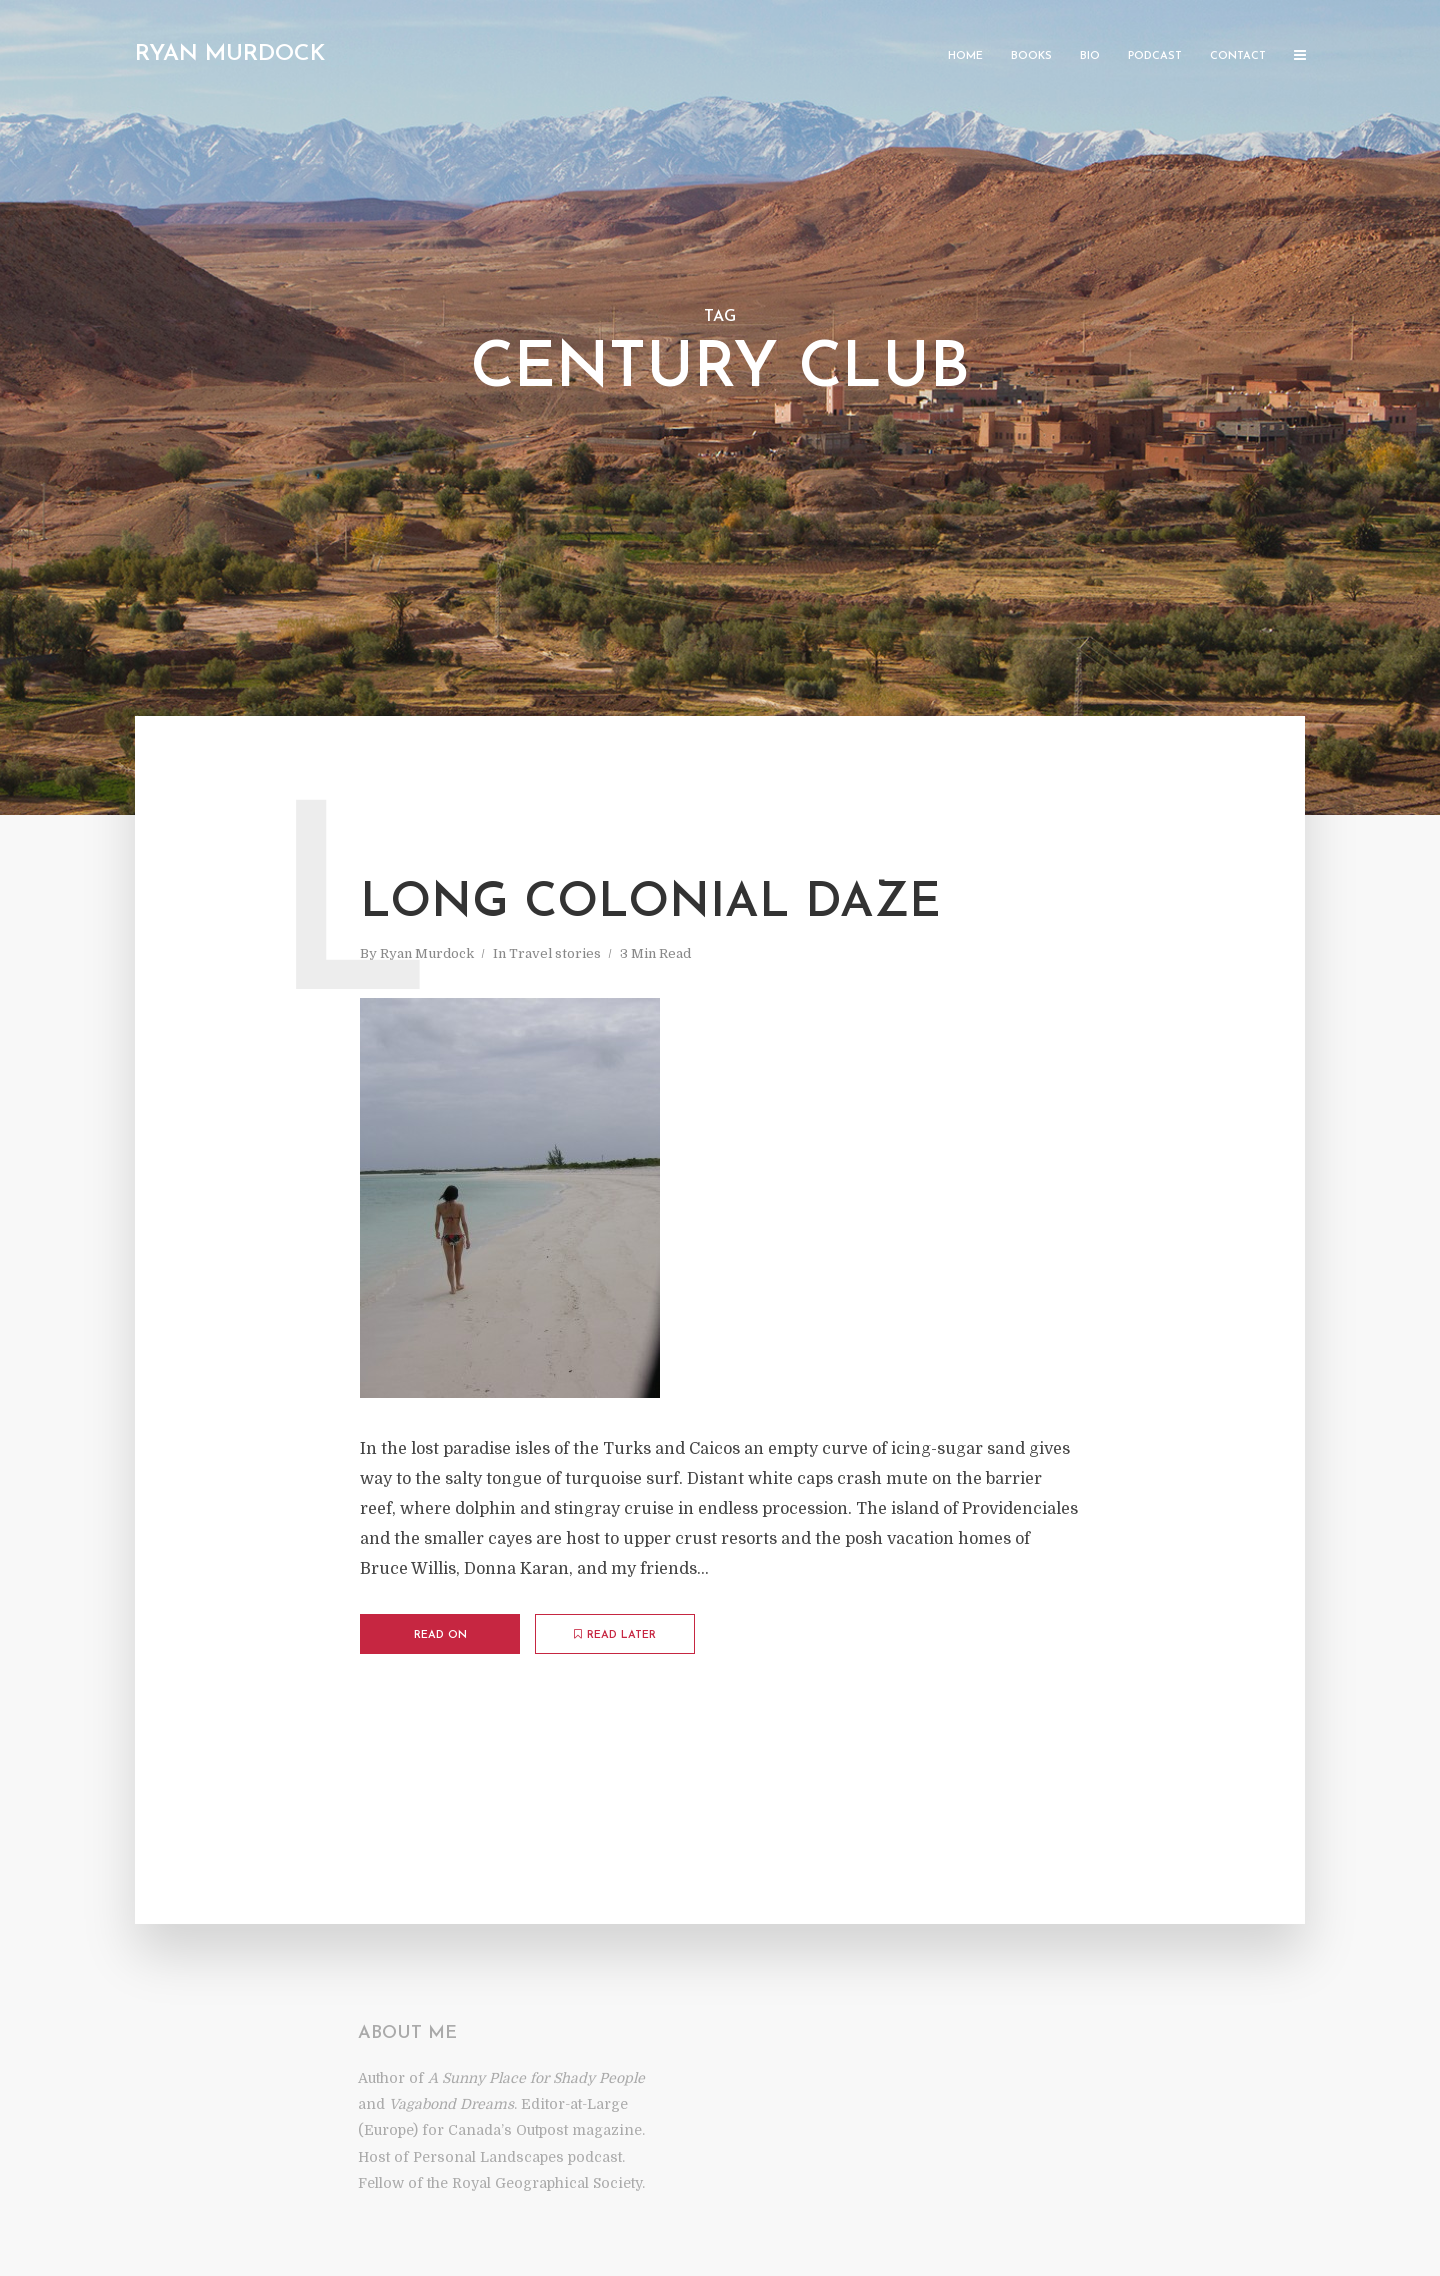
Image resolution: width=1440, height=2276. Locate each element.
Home (965, 56)
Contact (1238, 56)
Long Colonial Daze (650, 904)
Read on (440, 1635)
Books (1031, 56)
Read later (615, 1635)
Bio (1090, 56)
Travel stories (555, 953)
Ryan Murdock (230, 54)
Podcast (1155, 56)
